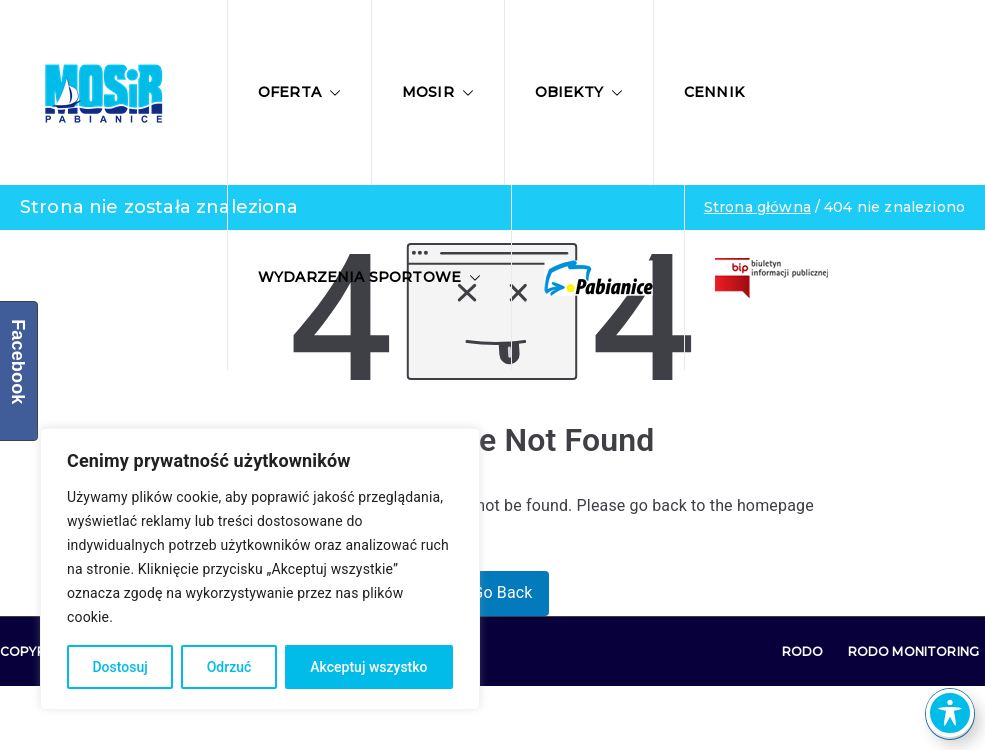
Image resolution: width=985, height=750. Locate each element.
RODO (803, 651)
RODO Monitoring (913, 651)
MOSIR (438, 92)
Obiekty (579, 92)
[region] (260, 569)
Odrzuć (229, 667)
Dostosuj (119, 667)
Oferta (299, 92)
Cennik (714, 92)
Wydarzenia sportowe (369, 277)
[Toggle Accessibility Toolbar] (950, 713)
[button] (331, 93)
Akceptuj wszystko (368, 667)
